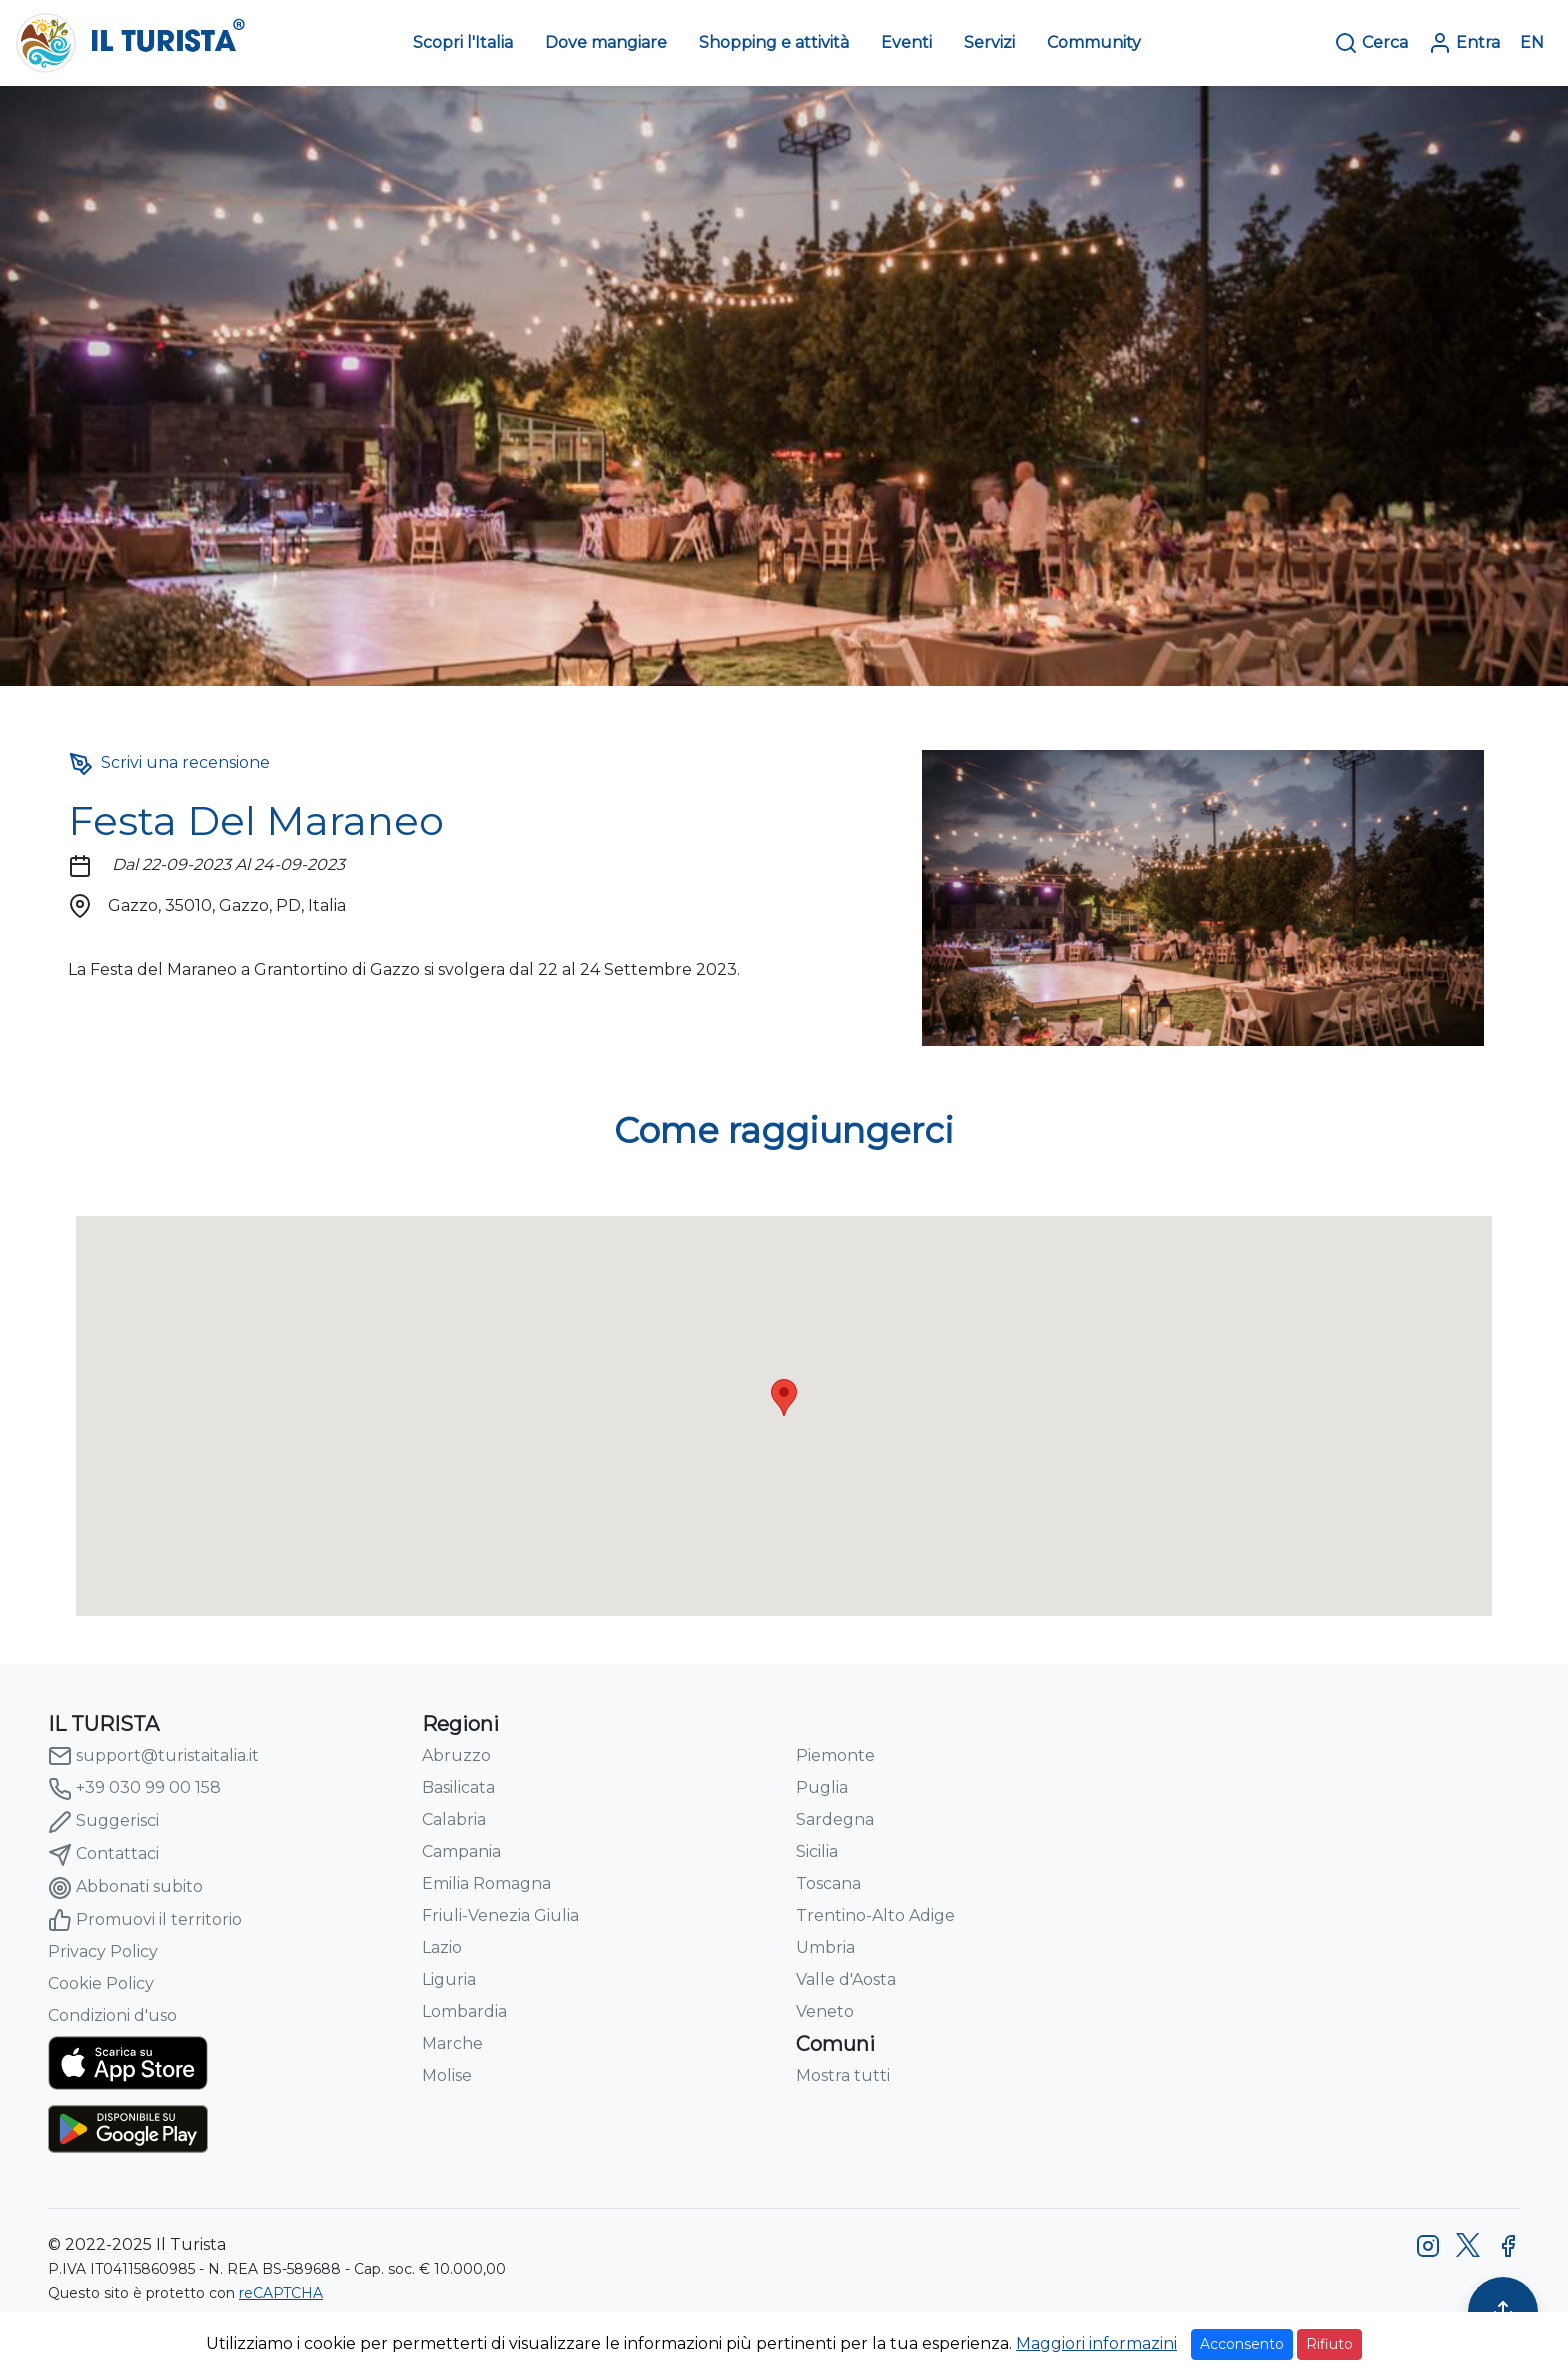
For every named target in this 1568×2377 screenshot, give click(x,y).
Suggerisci (103, 1822)
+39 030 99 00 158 (134, 1789)
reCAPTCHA (281, 2293)
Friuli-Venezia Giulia (500, 1915)
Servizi (989, 42)
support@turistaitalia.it (153, 1756)
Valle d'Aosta (846, 1979)
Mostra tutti (843, 2075)
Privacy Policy (103, 1951)
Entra (1464, 43)
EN (1532, 42)
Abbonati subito (125, 1888)
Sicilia (817, 1851)
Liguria (449, 1979)
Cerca (1371, 43)
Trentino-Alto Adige (875, 1915)
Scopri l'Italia (463, 42)
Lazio (442, 1947)
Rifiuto (1329, 2344)
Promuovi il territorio (145, 1920)
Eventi (906, 42)
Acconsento (1242, 2344)
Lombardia (464, 2011)
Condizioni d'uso (112, 2015)
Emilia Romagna (486, 1883)
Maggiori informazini (1096, 2343)
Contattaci (103, 1855)
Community (1094, 42)
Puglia (822, 1787)
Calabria (454, 1819)
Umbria (825, 1947)
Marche (452, 2043)
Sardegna (835, 1819)
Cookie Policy (101, 1983)
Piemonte (835, 1755)
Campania (461, 1851)
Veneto (825, 2011)
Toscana (828, 1883)
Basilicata (458, 1787)
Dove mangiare (606, 42)
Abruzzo (456, 1755)
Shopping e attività (774, 42)
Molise (447, 2075)
